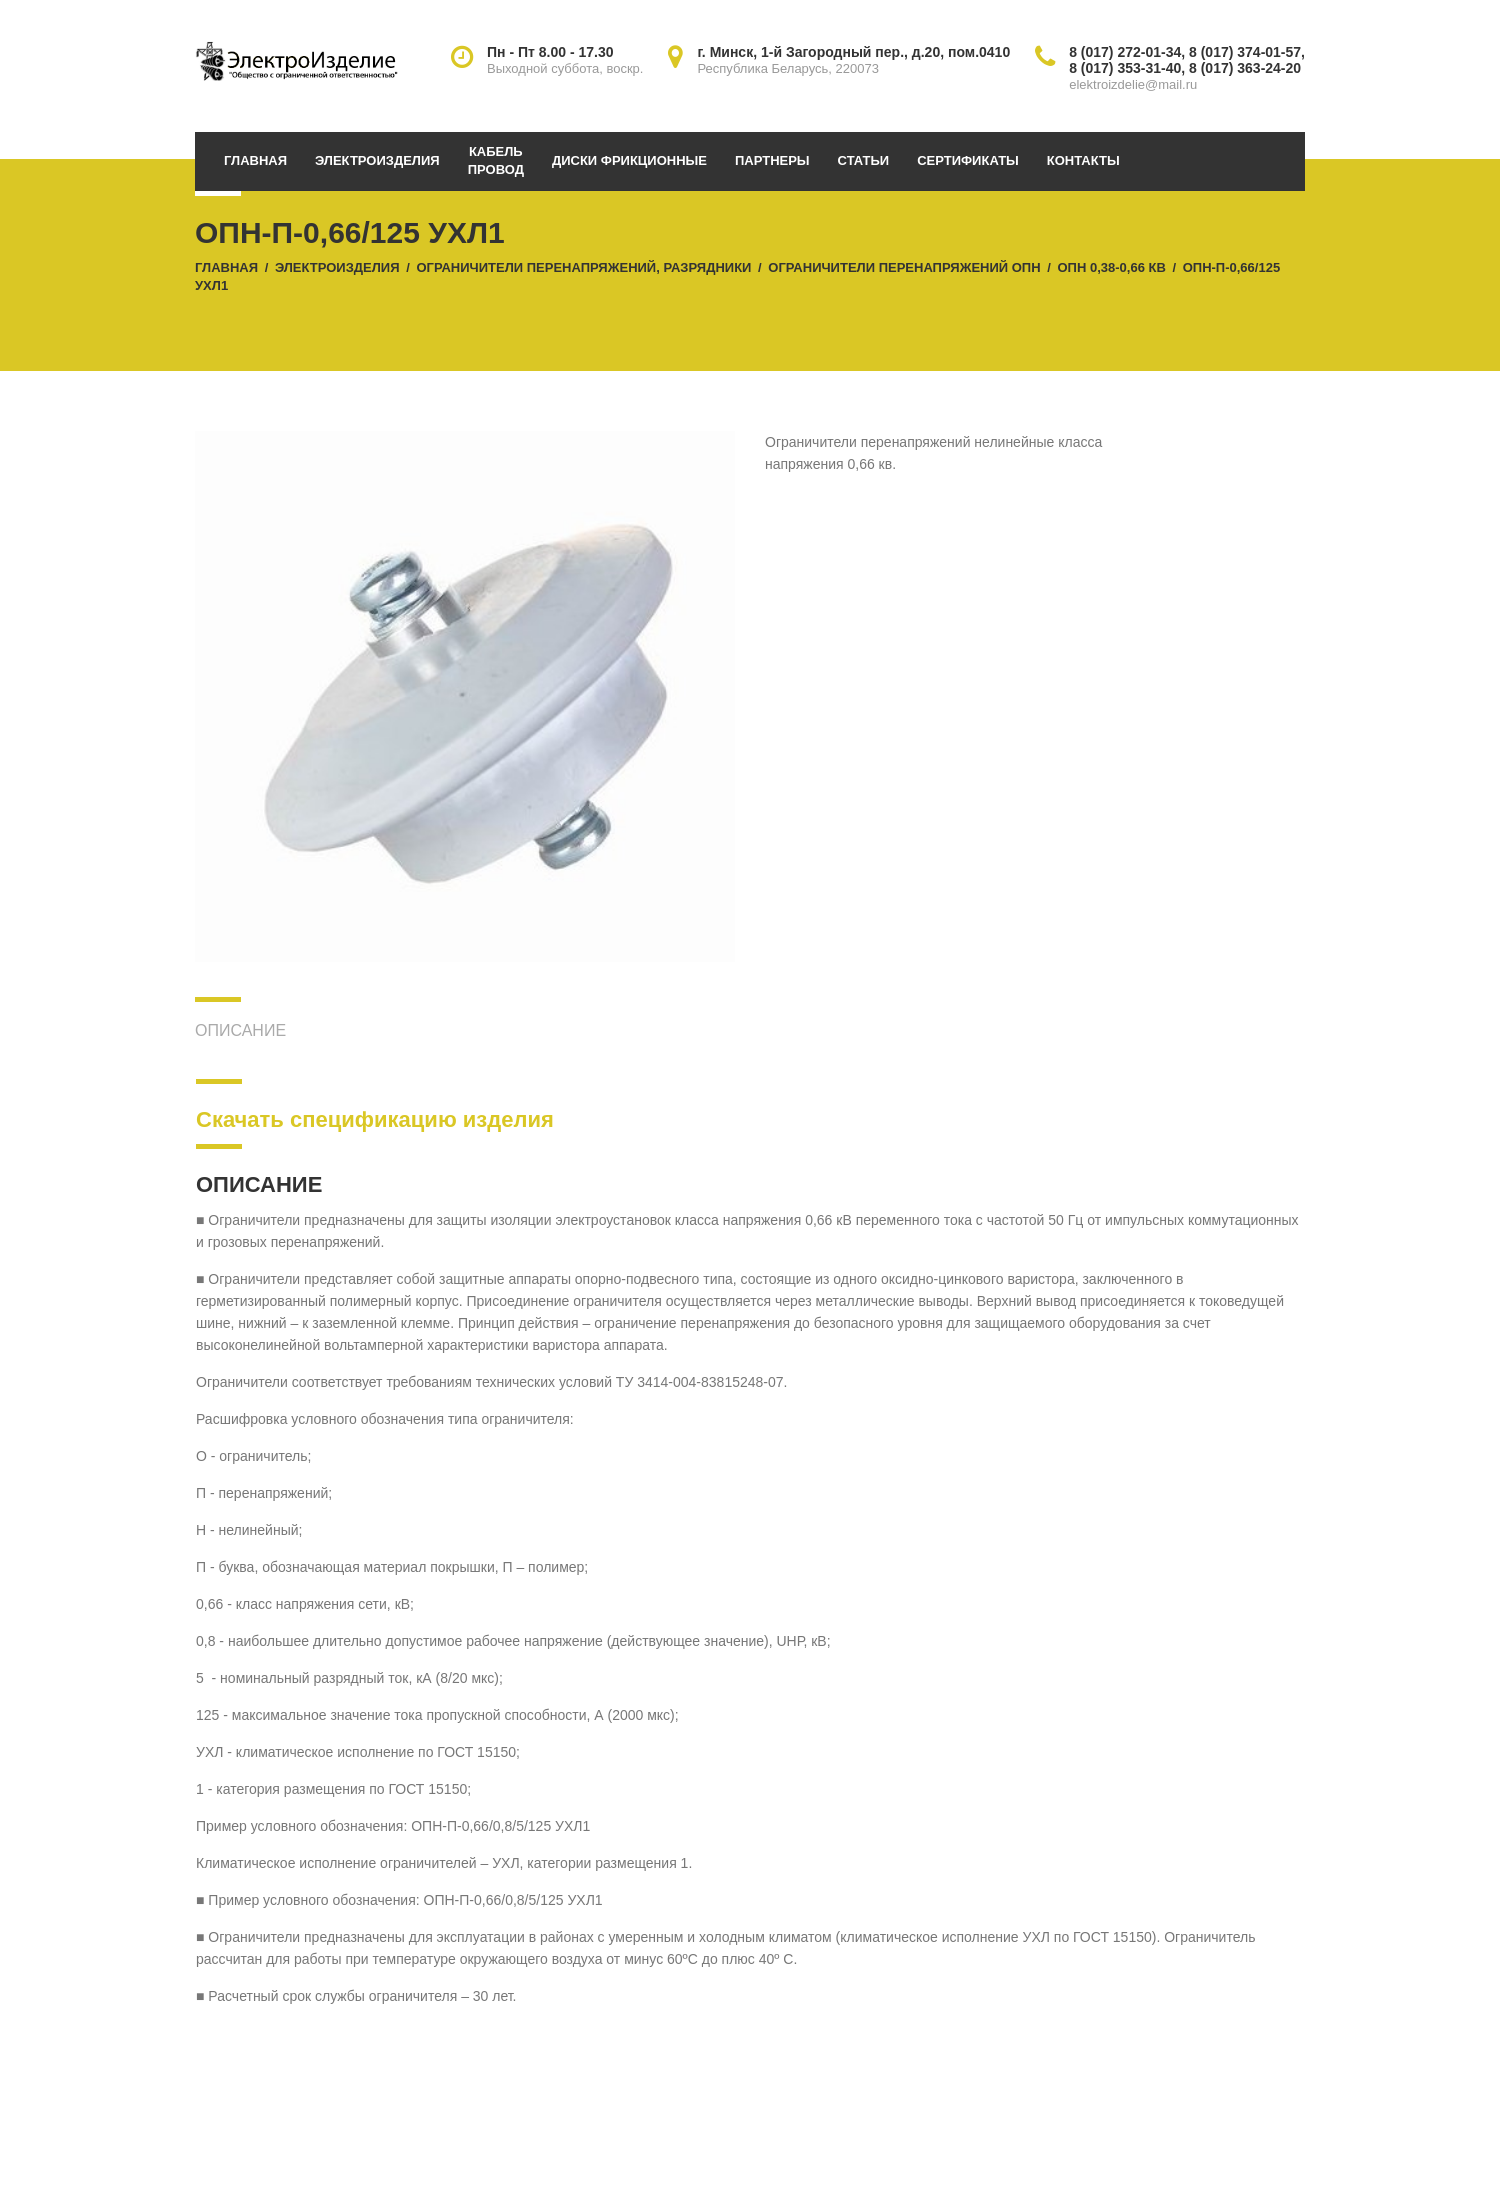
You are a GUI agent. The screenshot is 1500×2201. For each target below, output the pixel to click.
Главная (255, 160)
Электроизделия (377, 160)
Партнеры (772, 160)
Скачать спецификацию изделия (375, 1119)
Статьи (864, 160)
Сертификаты (968, 160)
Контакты (1083, 160)
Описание (240, 1030)
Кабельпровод (496, 161)
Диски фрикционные (629, 160)
